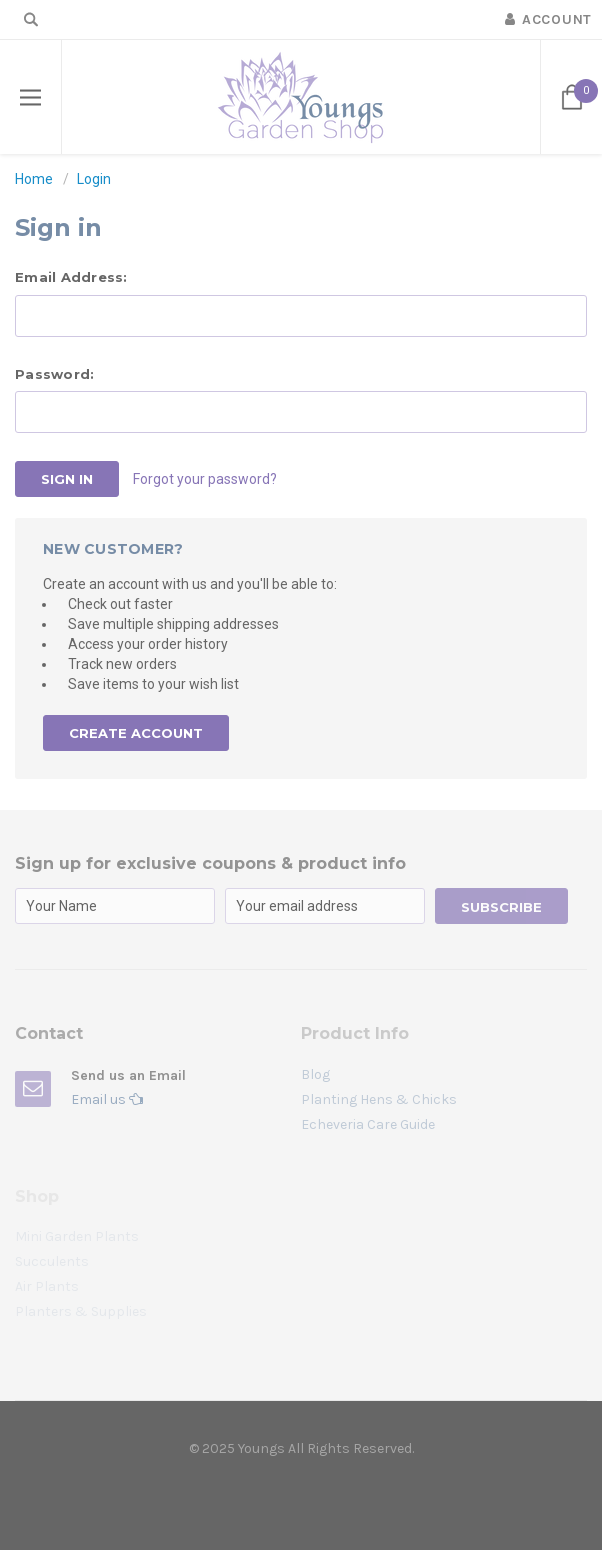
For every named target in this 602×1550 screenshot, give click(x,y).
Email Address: (71, 277)
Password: (54, 374)
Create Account (136, 733)
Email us (107, 1099)
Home (34, 179)
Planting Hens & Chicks (379, 1099)
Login (94, 179)
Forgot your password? (205, 479)
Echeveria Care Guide (368, 1124)
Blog (315, 1074)
